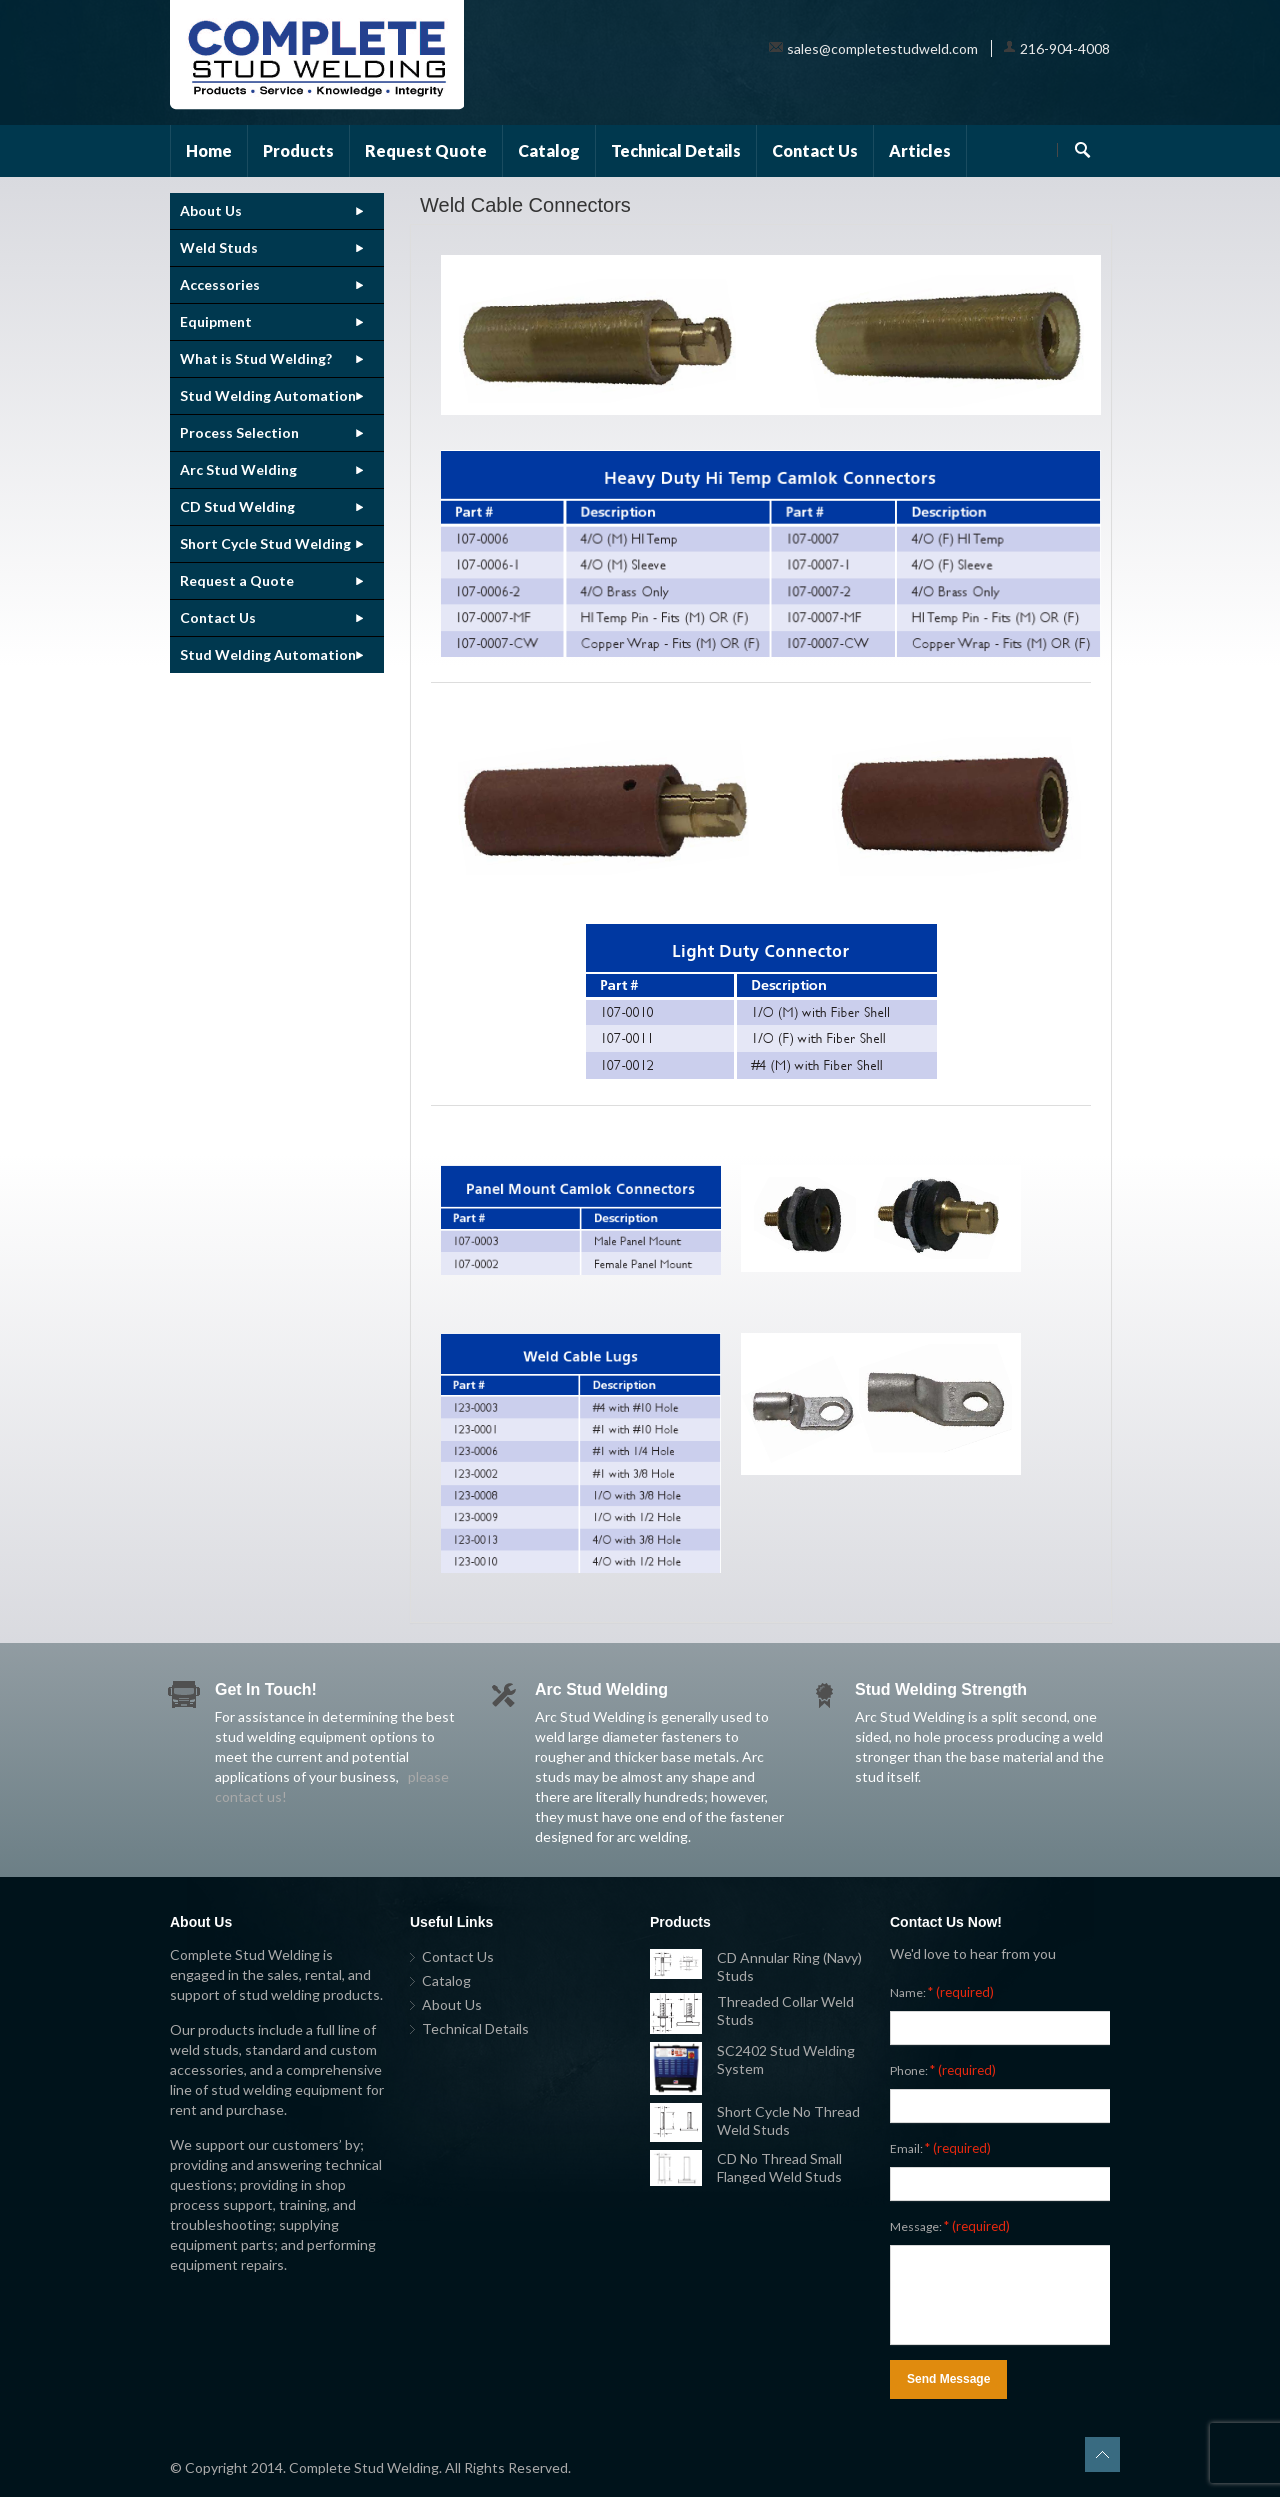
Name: (942, 1992)
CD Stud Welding (237, 506)
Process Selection (239, 432)
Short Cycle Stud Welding (265, 543)
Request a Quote (237, 580)
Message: (950, 2226)
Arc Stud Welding (238, 469)
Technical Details (676, 150)
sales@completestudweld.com (882, 48)
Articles (920, 150)
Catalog (549, 150)
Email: (940, 2148)
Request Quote (426, 150)
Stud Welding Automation (268, 395)
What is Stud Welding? (256, 358)
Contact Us (815, 150)
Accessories (220, 284)
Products (298, 150)
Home (209, 150)
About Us (211, 210)
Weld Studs (219, 247)
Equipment (216, 321)
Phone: (943, 2070)
